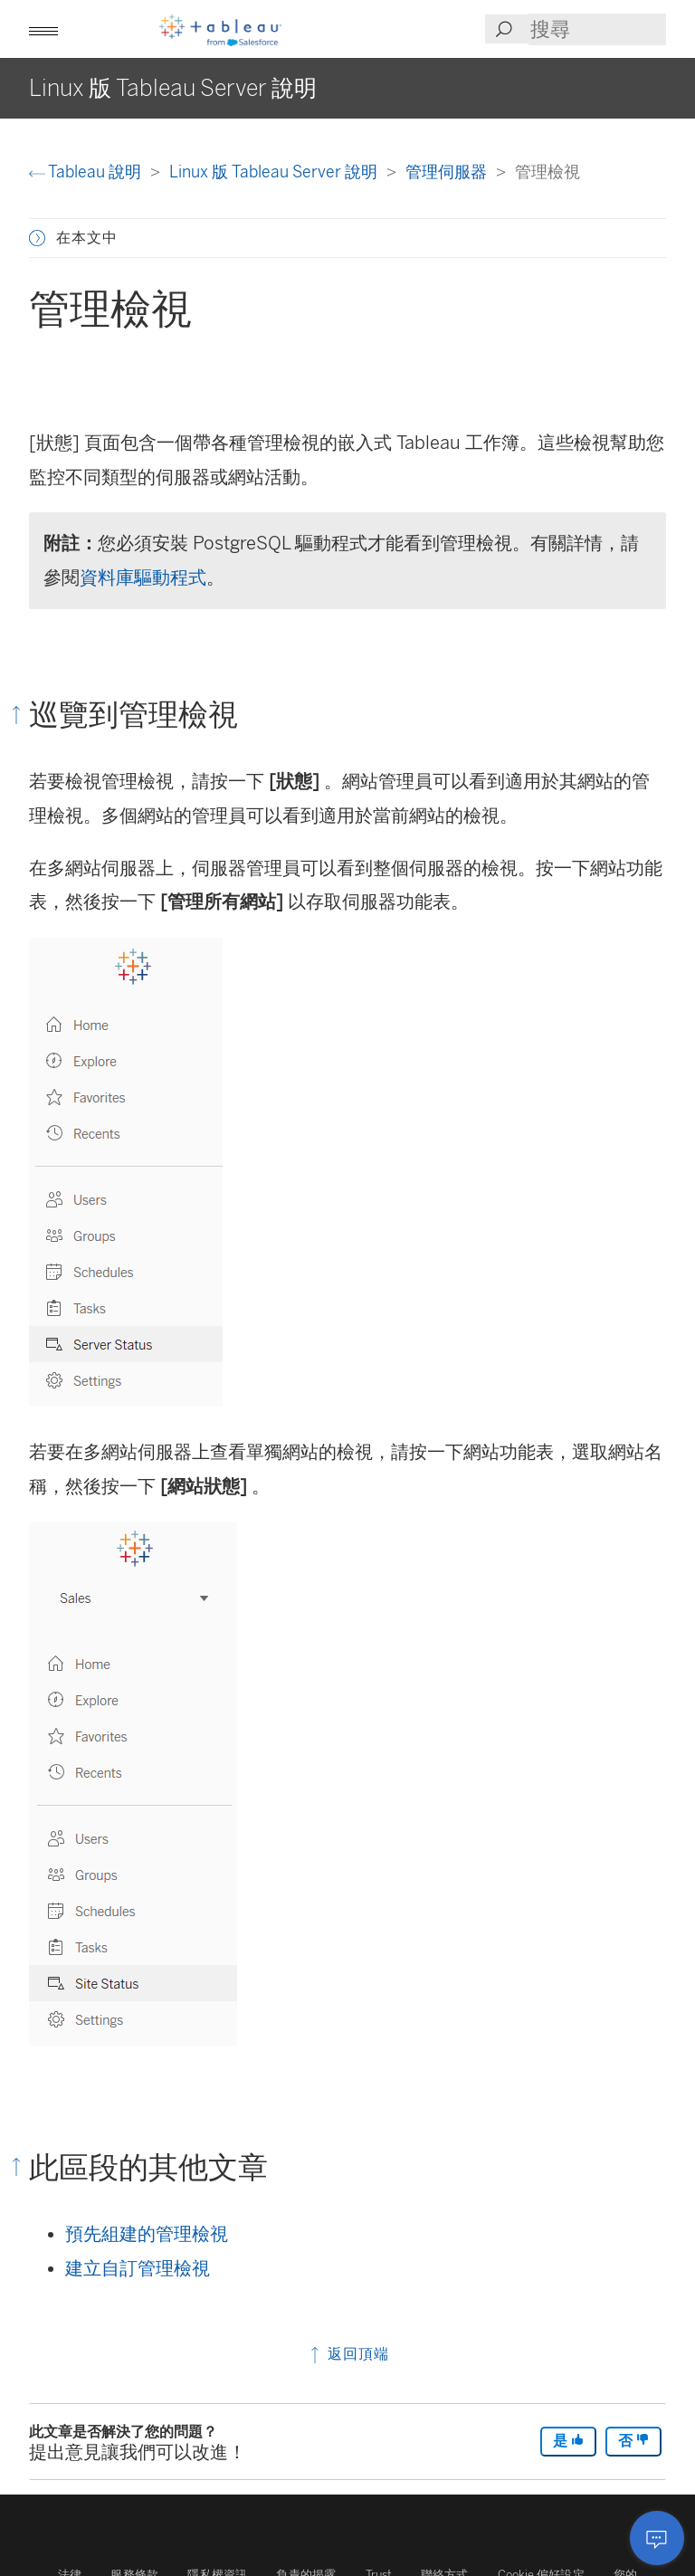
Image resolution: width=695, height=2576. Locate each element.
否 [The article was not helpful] (633, 2440)
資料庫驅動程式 (143, 577)
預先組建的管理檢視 (146, 2234)
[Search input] (597, 29)
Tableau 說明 (87, 171)
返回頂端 (348, 2353)
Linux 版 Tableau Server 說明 (275, 171)
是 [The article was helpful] (568, 2440)
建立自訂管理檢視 (137, 2268)
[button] (43, 28)
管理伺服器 (447, 171)
